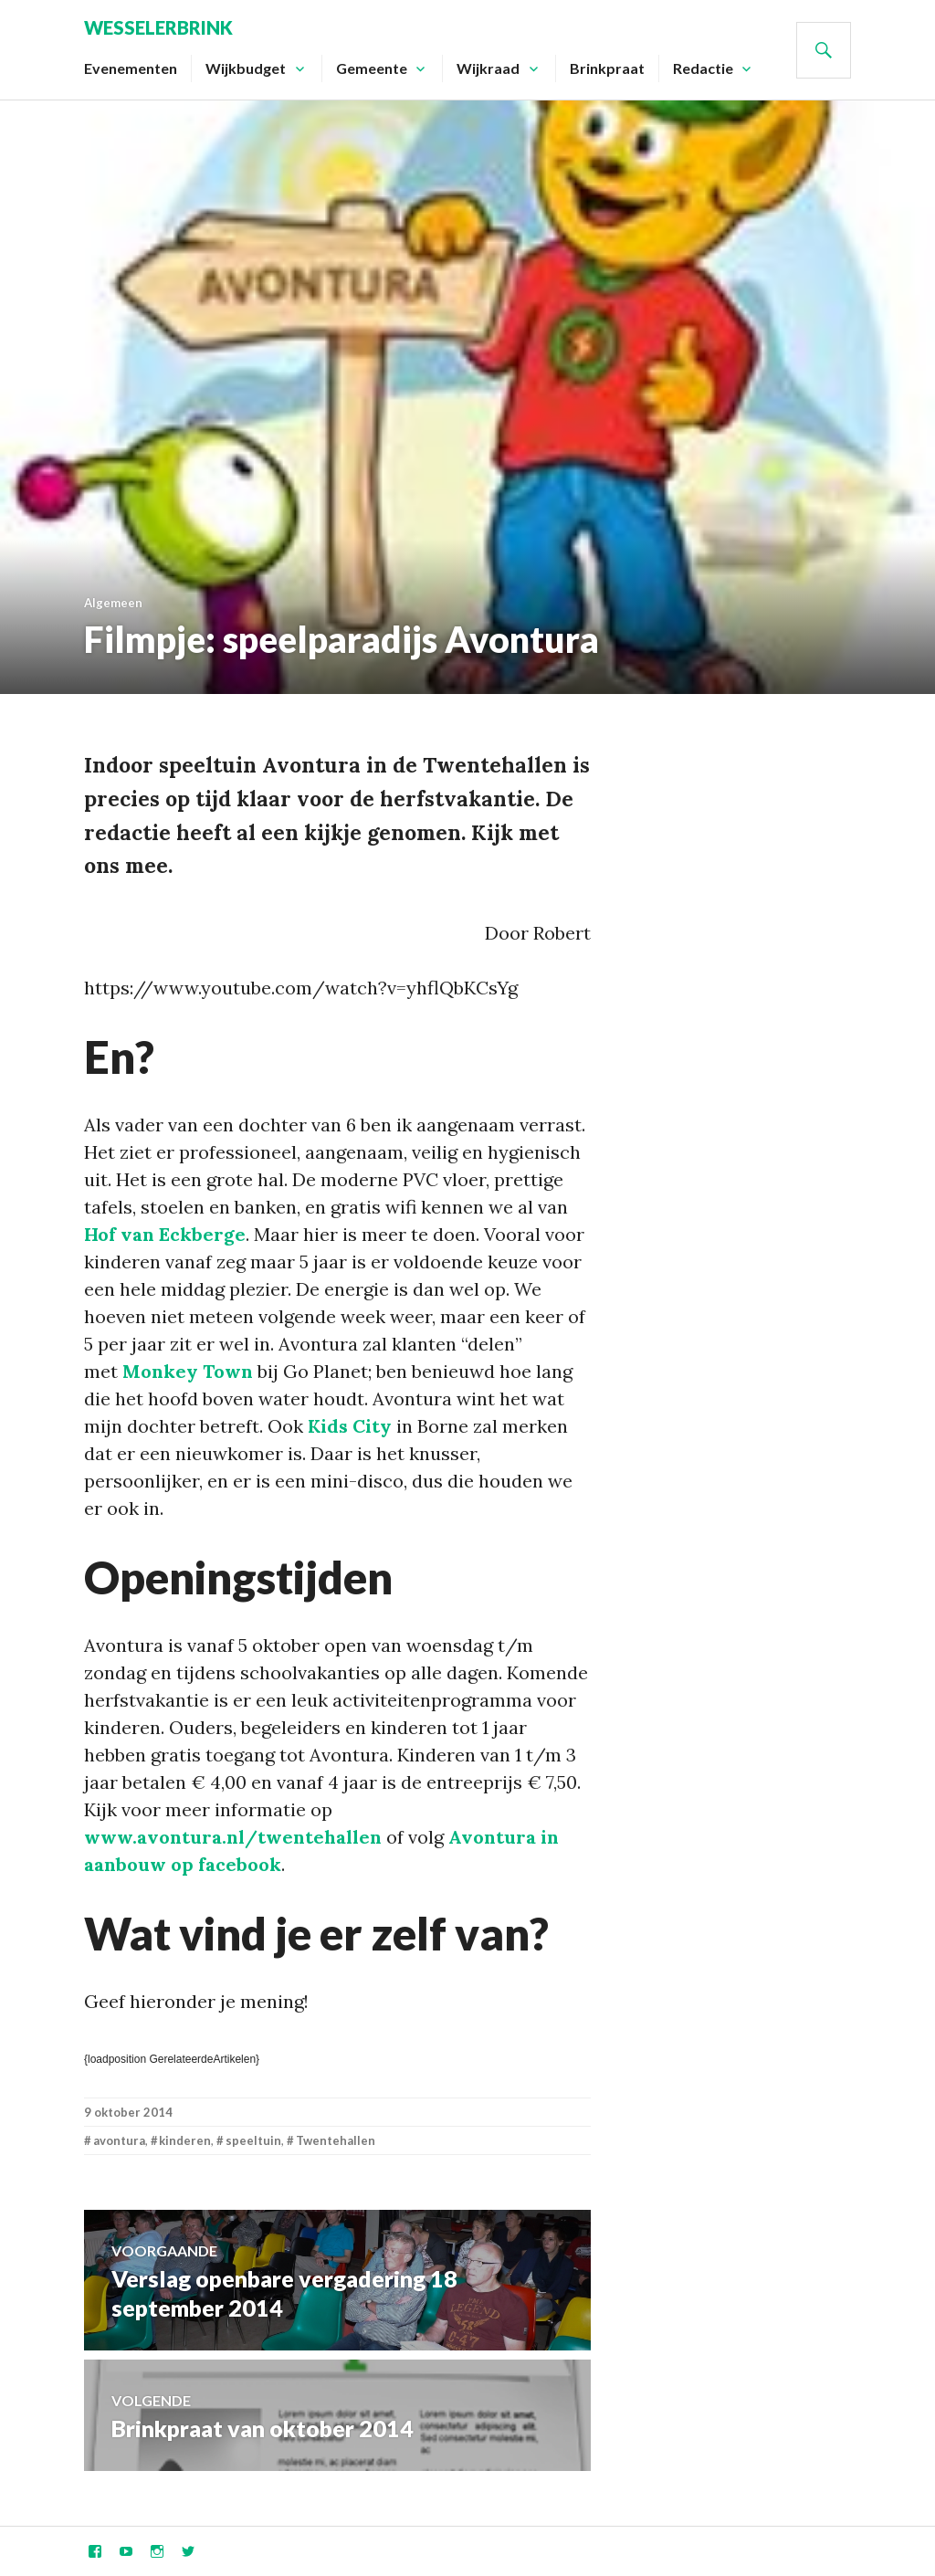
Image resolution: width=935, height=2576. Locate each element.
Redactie (703, 68)
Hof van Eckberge (165, 1234)
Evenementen (130, 68)
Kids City (350, 1425)
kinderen (185, 2140)
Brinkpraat (607, 68)
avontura (119, 2140)
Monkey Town (187, 1371)
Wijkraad (488, 68)
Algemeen (113, 602)
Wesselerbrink (158, 27)
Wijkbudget (245, 68)
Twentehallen (335, 2140)
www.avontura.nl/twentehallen (233, 1836)
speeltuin (253, 2140)
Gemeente (371, 68)
